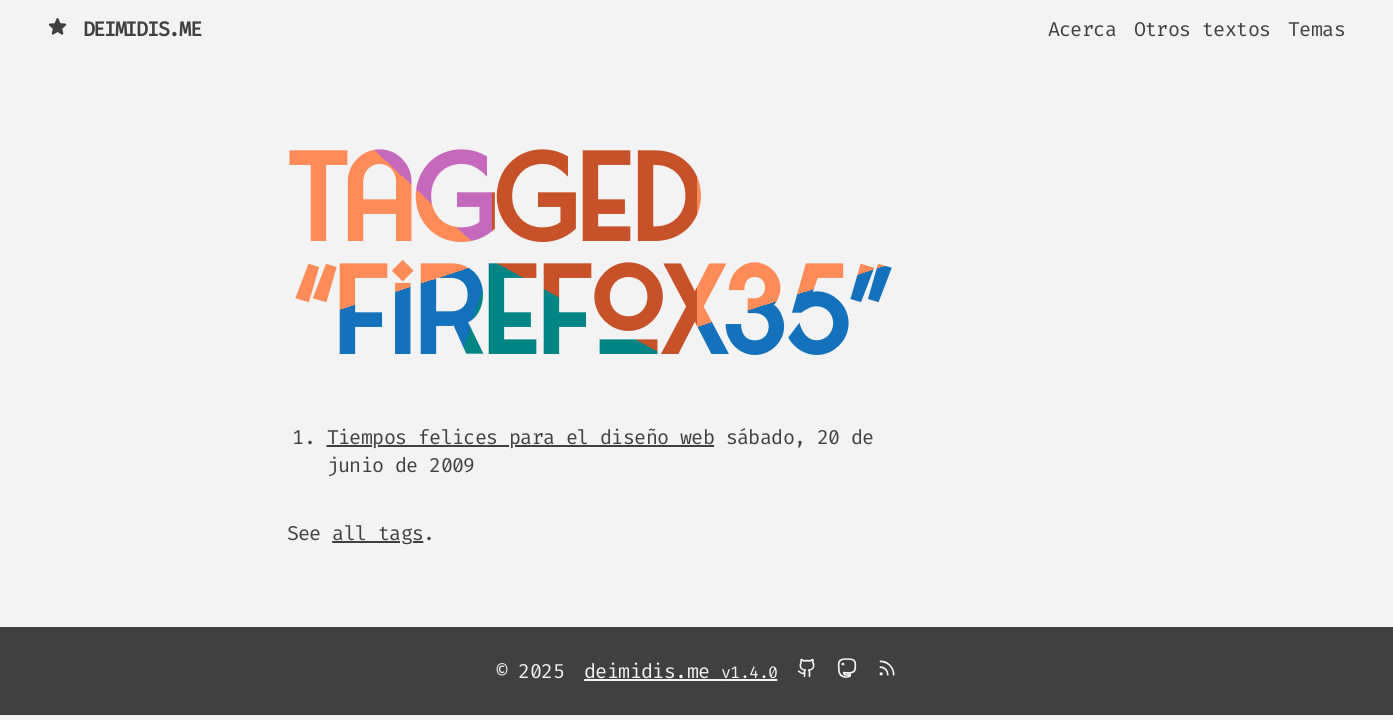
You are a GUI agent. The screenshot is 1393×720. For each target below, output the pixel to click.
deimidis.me (124, 29)
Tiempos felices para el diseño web (521, 437)
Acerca (1082, 29)
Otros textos (1202, 29)
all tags (377, 533)
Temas (1316, 29)
